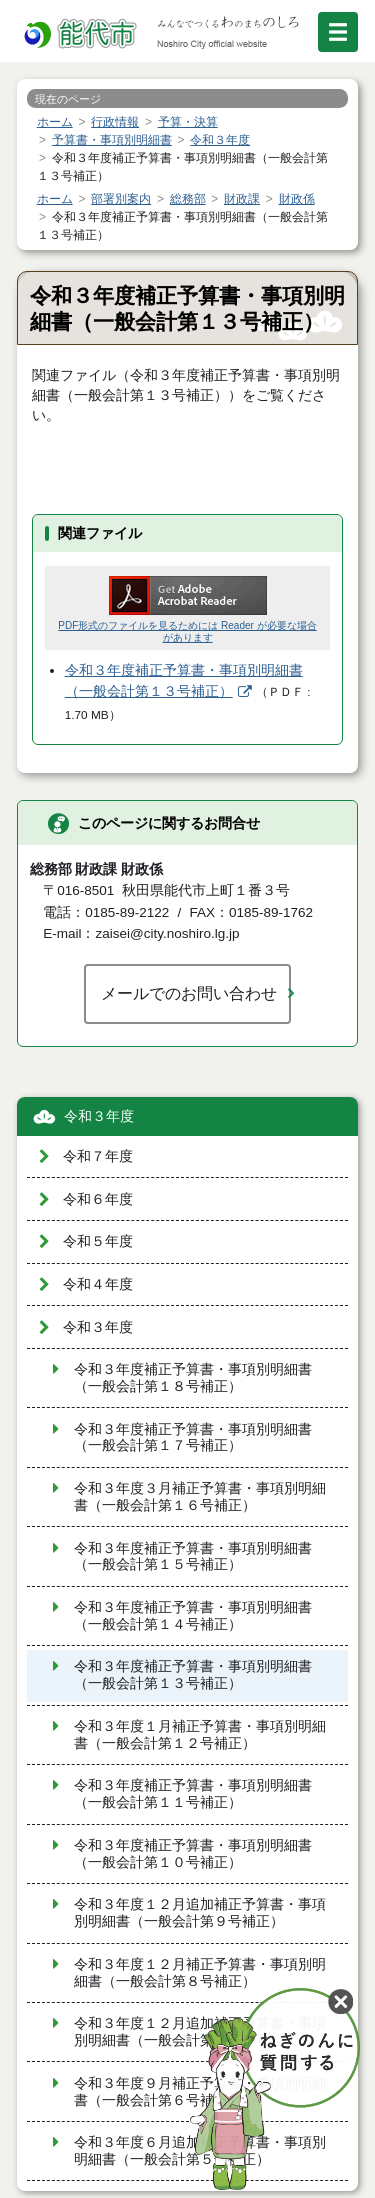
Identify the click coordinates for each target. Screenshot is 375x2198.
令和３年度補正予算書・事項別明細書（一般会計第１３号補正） (193, 1675)
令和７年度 (98, 1156)
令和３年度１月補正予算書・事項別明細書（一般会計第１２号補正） (200, 1735)
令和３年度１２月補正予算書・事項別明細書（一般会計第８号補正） (200, 1973)
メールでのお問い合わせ (189, 993)
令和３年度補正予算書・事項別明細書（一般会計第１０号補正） (193, 1854)
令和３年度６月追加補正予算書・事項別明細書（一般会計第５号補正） (200, 2151)
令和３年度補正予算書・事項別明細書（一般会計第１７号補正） (193, 1438)
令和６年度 (98, 1199)
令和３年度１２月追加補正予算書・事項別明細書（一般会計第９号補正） (200, 1913)
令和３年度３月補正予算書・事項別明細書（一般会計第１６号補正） (200, 1497)
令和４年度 (98, 1284)
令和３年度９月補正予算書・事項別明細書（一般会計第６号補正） (200, 2092)
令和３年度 (99, 1116)
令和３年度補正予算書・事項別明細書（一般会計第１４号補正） (193, 1616)
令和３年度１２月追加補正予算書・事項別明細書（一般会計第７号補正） (200, 2032)
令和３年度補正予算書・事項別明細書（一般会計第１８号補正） (193, 1378)
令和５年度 (98, 1241)
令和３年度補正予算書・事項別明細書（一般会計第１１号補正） (193, 1794)
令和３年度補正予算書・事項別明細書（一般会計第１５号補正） (193, 1557)
